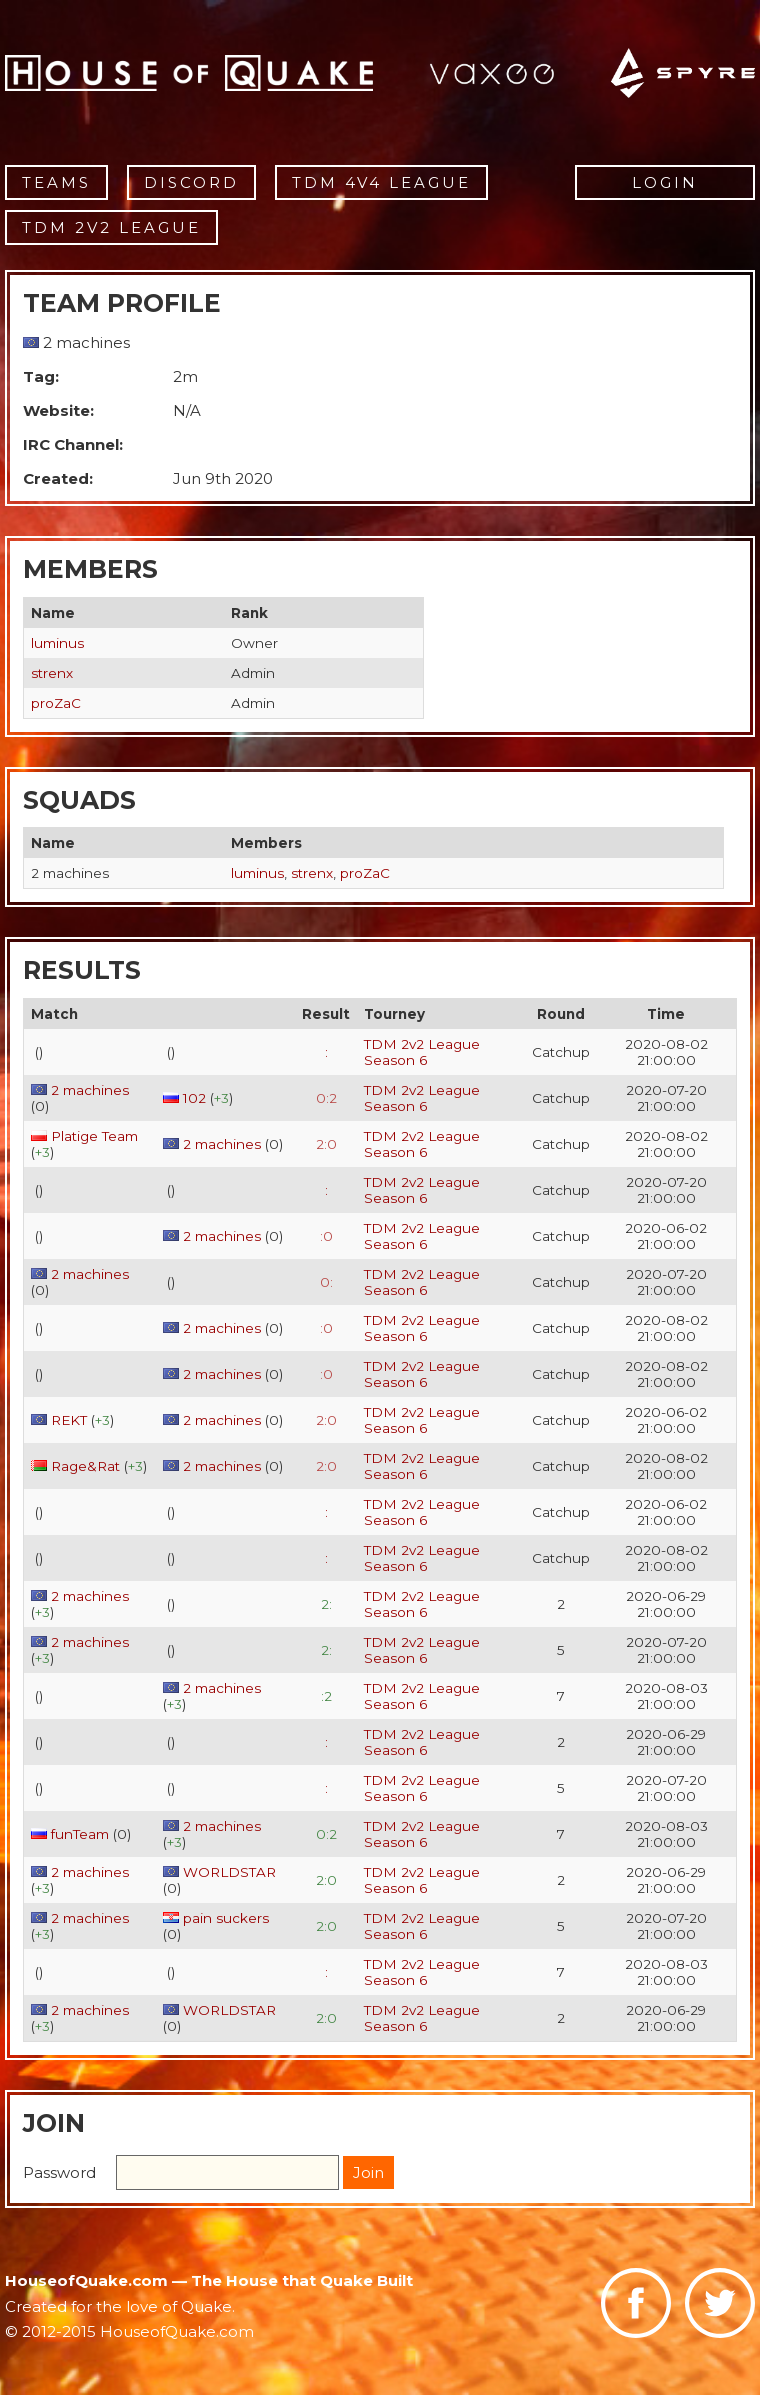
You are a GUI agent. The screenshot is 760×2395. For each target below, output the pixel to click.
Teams (56, 182)
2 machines (90, 1090)
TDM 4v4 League (381, 182)
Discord (191, 182)
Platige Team (94, 1136)
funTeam (80, 1834)
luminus (57, 643)
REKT (69, 1420)
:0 (326, 1236)
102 (194, 1098)
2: (326, 1604)
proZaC (56, 703)
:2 (326, 1696)
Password (59, 2172)
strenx (52, 673)
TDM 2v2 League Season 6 (422, 1052)
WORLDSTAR (229, 1872)
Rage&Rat (85, 1466)
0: (326, 1282)
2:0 (326, 1144)
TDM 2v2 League (111, 227)
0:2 (326, 1098)
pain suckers (226, 1918)
